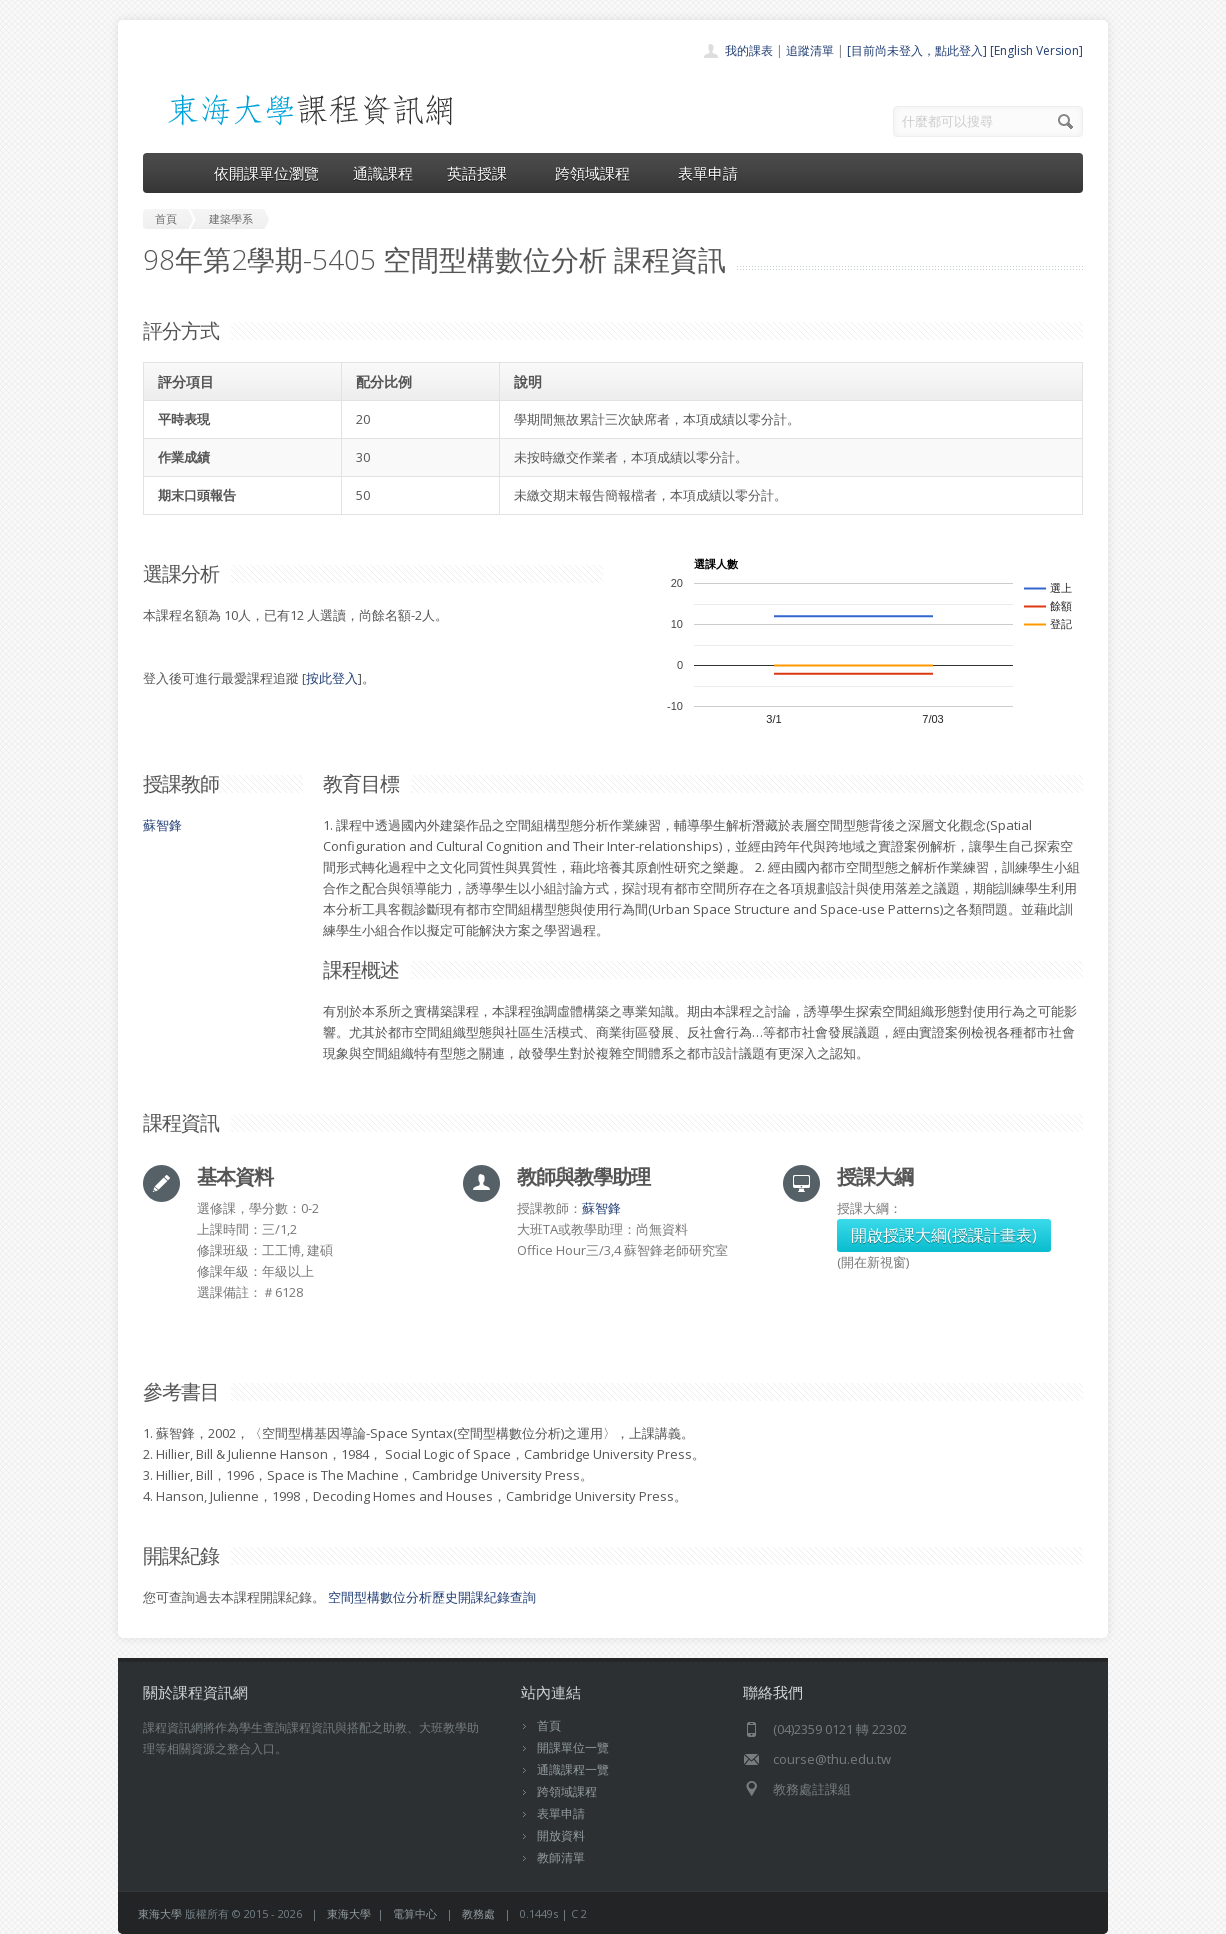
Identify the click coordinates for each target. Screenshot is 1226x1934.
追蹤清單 (810, 50)
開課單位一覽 (573, 1747)
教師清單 (561, 1857)
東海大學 (160, 1913)
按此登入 (332, 678)
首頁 (549, 1725)
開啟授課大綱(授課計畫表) (944, 1235)
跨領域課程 (599, 173)
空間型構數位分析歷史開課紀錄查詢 (432, 1597)
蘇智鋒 (162, 825)
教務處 (478, 1913)
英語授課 (484, 173)
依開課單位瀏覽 (266, 173)
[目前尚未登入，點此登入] (917, 50)
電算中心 (415, 1913)
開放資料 (561, 1835)
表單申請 (708, 173)
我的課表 (749, 50)
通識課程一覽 (573, 1769)
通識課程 (383, 173)
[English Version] (1036, 50)
